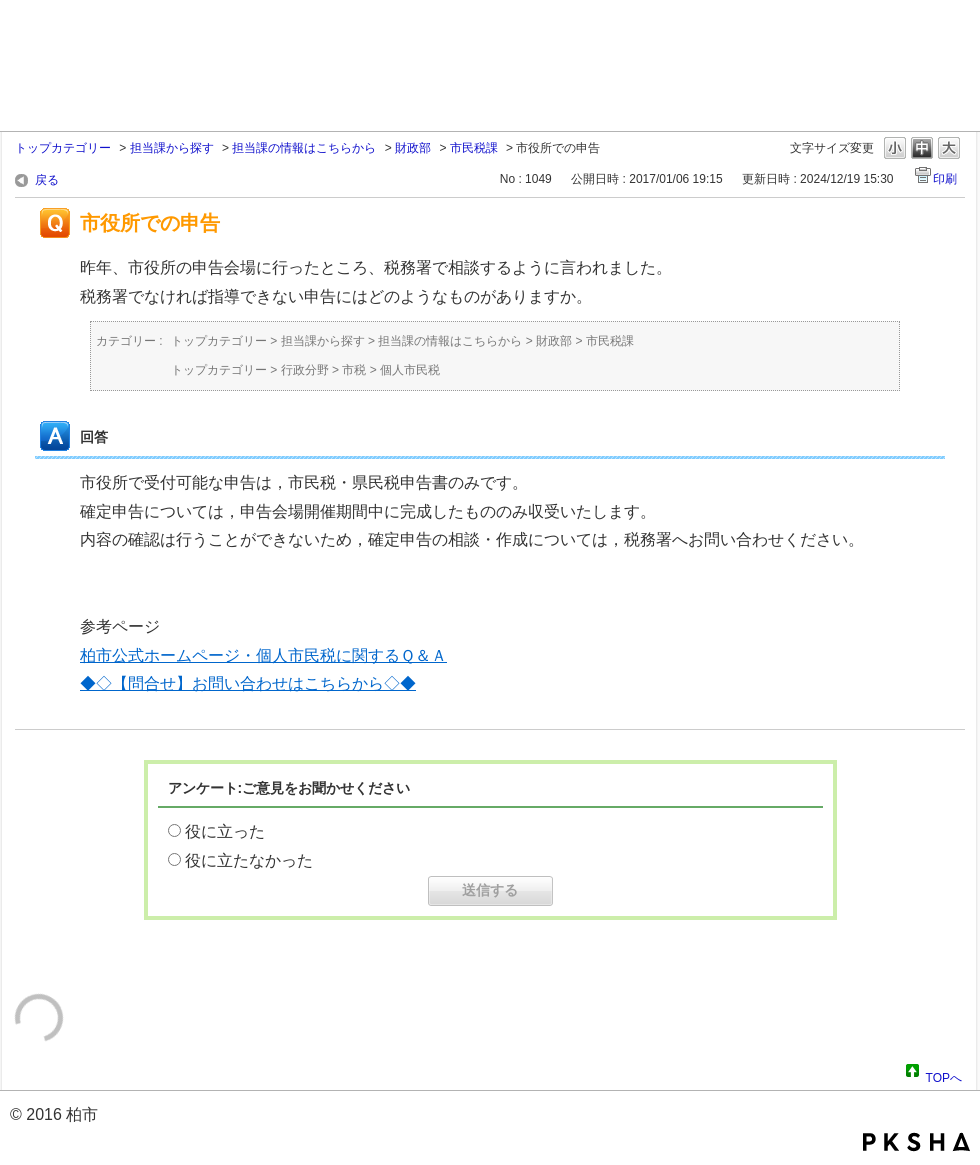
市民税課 (474, 148)
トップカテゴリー (63, 148)
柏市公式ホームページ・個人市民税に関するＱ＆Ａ (263, 655)
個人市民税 (410, 370)
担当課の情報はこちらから (304, 148)
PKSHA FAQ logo (916, 1142)
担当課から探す (172, 148)
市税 (354, 370)
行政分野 (305, 370)
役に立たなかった (249, 860)
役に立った (225, 831)
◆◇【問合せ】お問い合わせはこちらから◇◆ (248, 683)
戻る (47, 180)
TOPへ (944, 1075)
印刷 (945, 179)
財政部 (413, 148)
